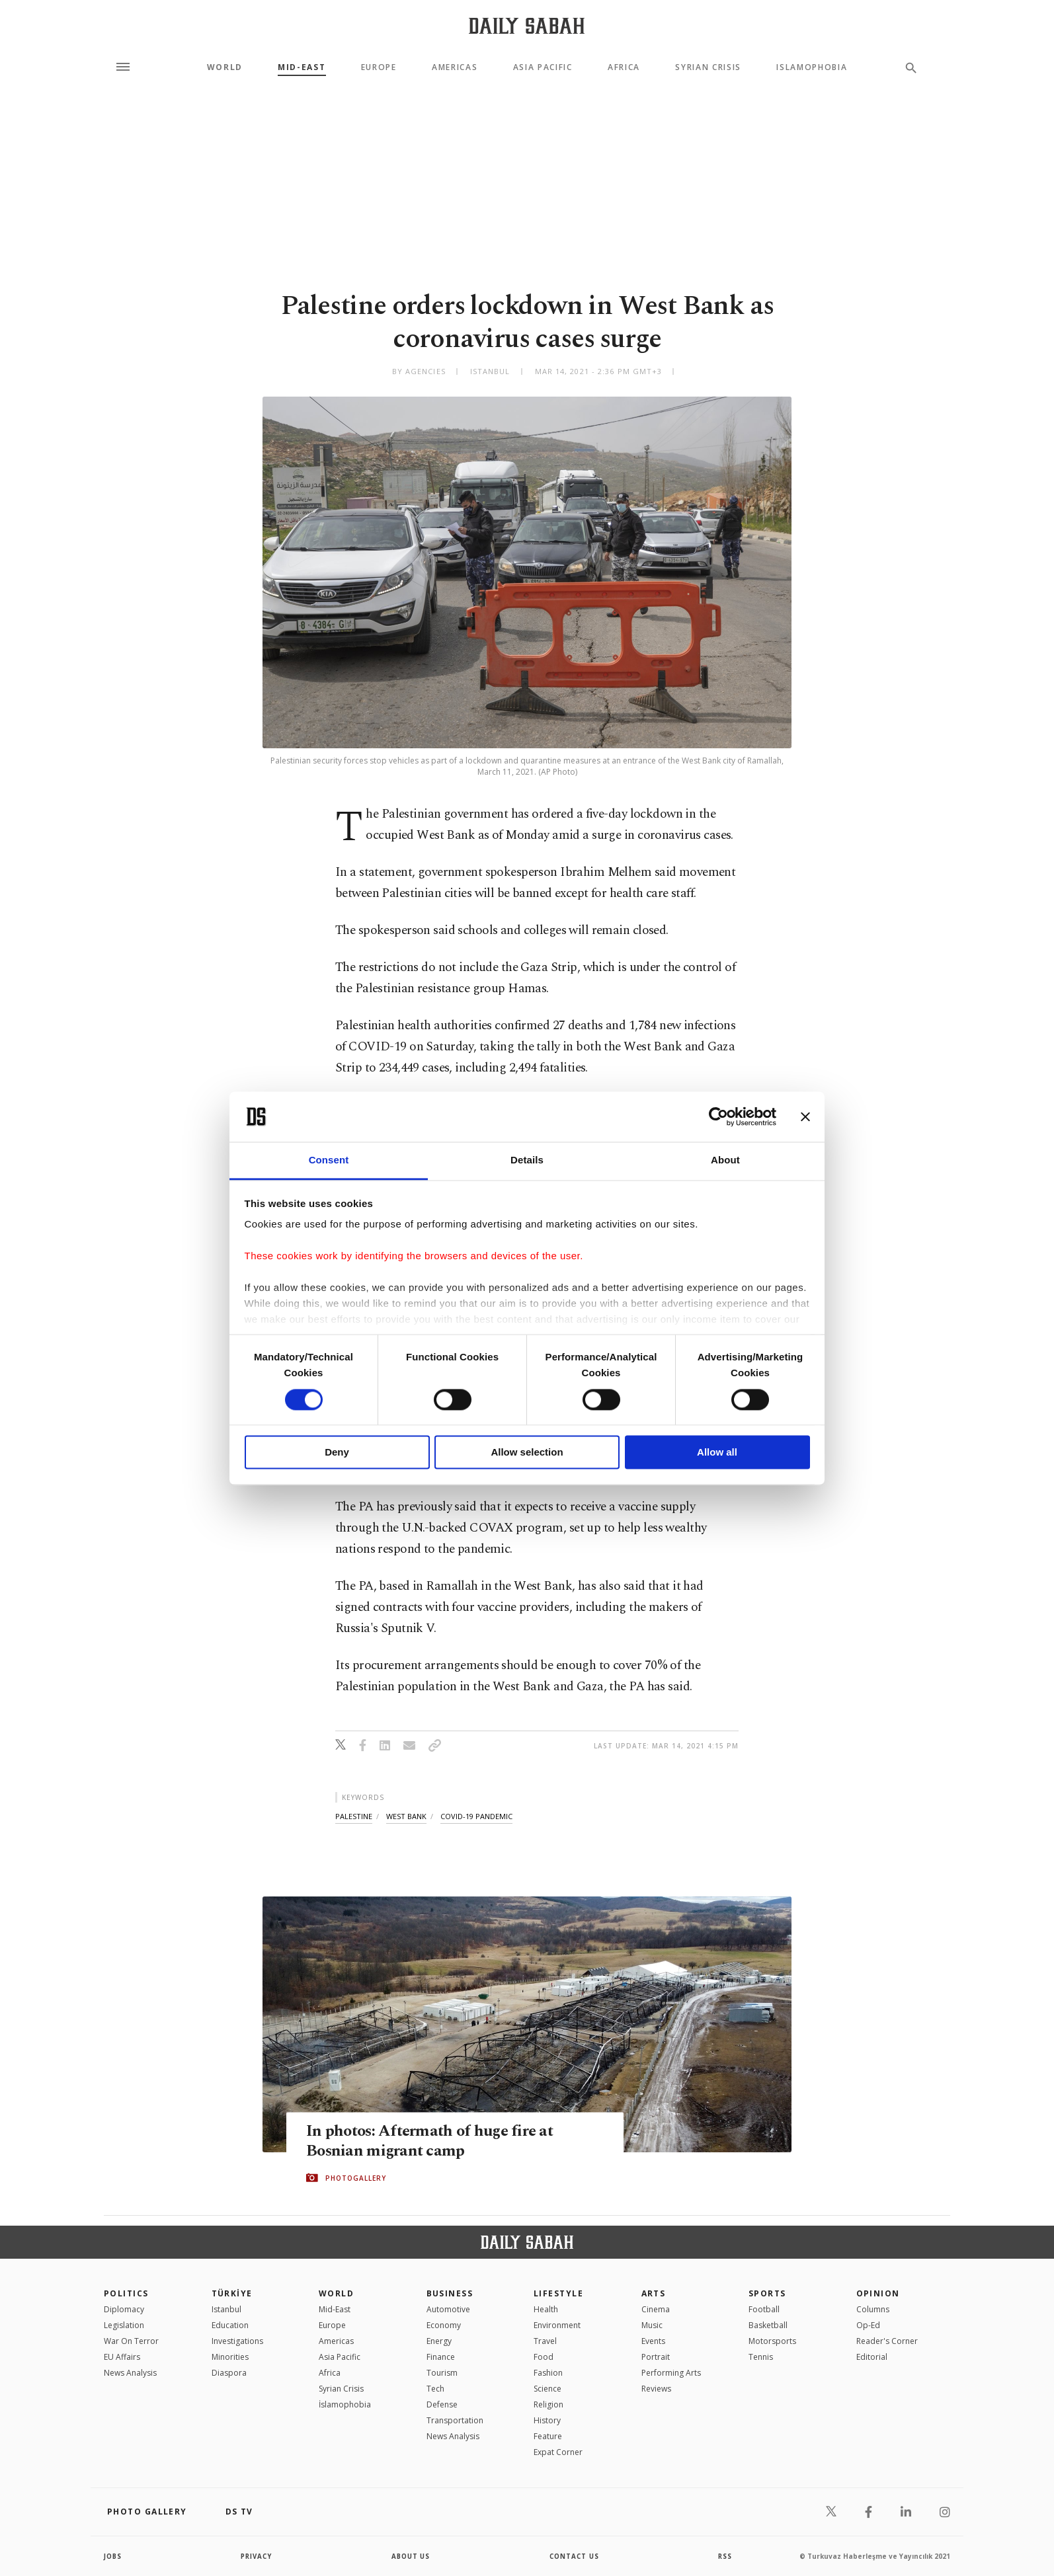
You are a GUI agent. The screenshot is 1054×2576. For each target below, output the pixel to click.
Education (230, 2325)
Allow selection (527, 1452)
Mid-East (301, 67)
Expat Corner (558, 2452)
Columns (872, 2309)
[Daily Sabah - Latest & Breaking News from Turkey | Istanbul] (527, 25)
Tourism (442, 2372)
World (225, 67)
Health (546, 2309)
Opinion (878, 2293)
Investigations (237, 2341)
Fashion (548, 2372)
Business (449, 2293)
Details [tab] (527, 1160)
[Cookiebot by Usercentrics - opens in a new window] (718, 1116)
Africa (624, 67)
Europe (379, 67)
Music (652, 2325)
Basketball (768, 2325)
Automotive (448, 2309)
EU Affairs (122, 2356)
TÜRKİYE (232, 2293)
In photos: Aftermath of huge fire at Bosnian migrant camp (433, 2141)
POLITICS (126, 2293)
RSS (724, 2556)
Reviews (656, 2388)
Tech (435, 2388)
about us (411, 2556)
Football (764, 2309)
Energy (439, 2341)
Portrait (655, 2356)
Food (543, 2356)
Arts (653, 2293)
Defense (442, 2404)
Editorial (871, 2356)
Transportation (454, 2420)
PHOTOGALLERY (355, 2178)
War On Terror (131, 2341)
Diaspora (229, 2372)
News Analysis (130, 2372)
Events (653, 2341)
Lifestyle (558, 2293)
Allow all (717, 1452)
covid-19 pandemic (476, 1816)
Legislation (124, 2325)
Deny (337, 1452)
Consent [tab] (329, 1160)
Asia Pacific (543, 67)
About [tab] (725, 1160)
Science (547, 2388)
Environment (557, 2325)
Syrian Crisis (708, 67)
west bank (406, 1816)
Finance (440, 2356)
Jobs (113, 2556)
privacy (257, 2556)
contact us (575, 2556)
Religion (548, 2404)
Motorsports (772, 2341)
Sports (767, 2293)
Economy (443, 2325)
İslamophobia (345, 2404)
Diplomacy (124, 2309)
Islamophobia (811, 67)
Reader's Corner (887, 2341)
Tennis (761, 2356)
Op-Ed (868, 2325)
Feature (548, 2436)
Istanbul (226, 2309)
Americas (454, 67)
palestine (353, 1816)
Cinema (655, 2309)
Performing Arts (671, 2372)
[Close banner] (805, 1116)
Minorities (230, 2356)
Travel (545, 2341)
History (547, 2420)
